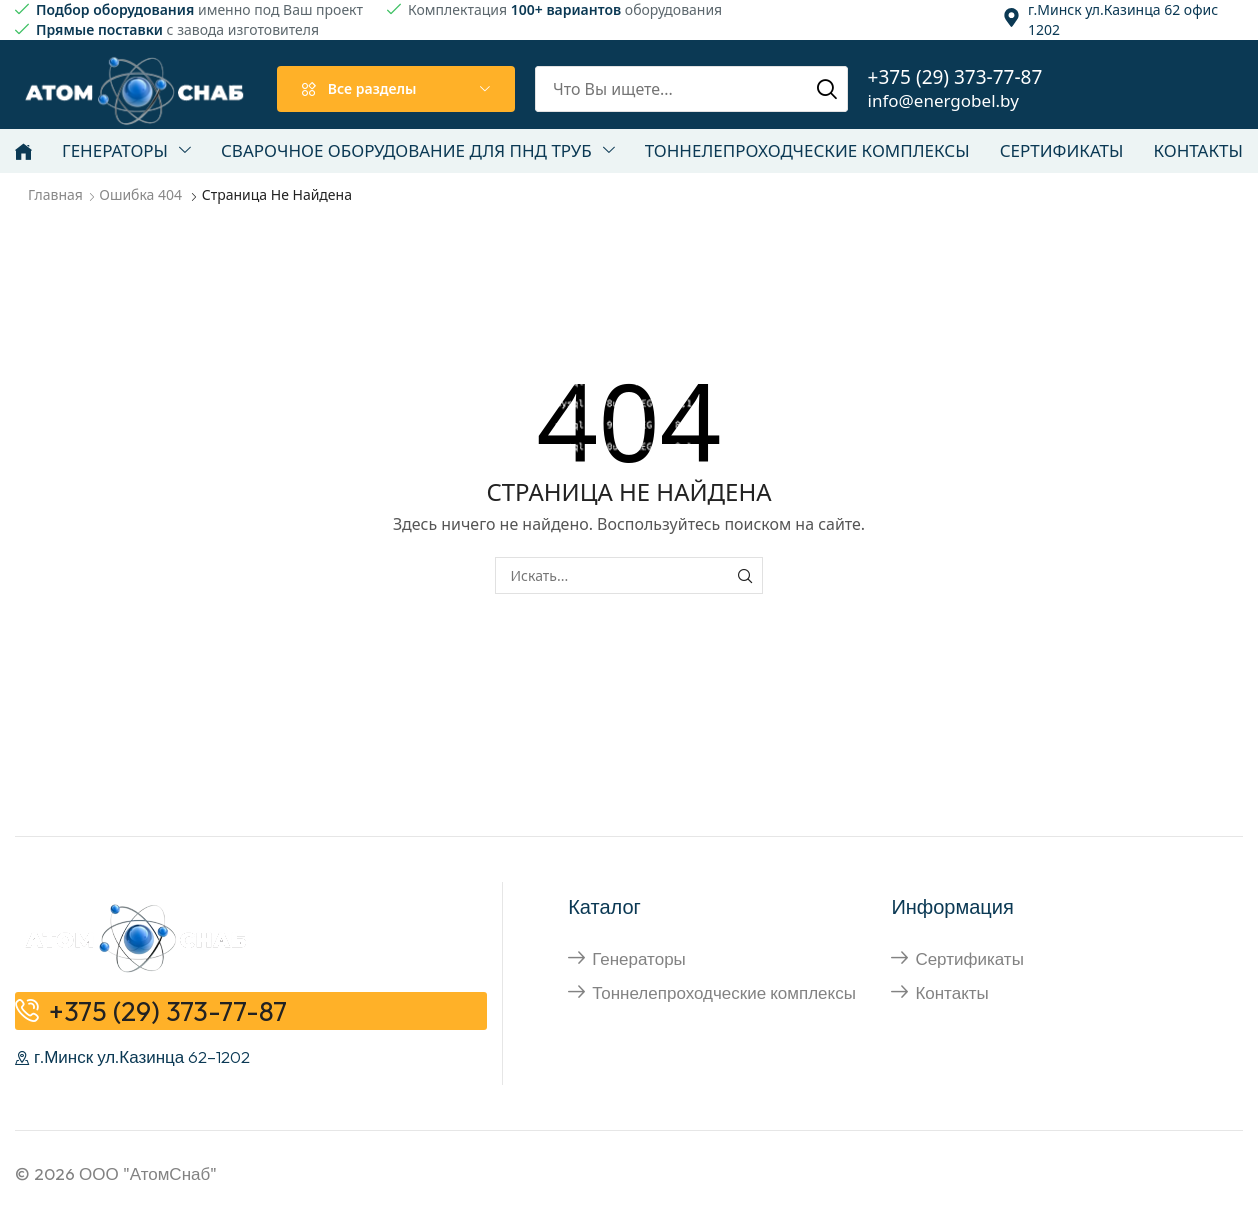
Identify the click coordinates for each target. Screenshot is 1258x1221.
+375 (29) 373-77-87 (955, 77)
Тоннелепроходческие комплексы (724, 992)
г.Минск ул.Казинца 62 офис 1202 (1123, 19)
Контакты (951, 992)
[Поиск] (827, 89)
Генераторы (639, 958)
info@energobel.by (943, 100)
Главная (55, 194)
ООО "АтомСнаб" (148, 1173)
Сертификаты (969, 958)
